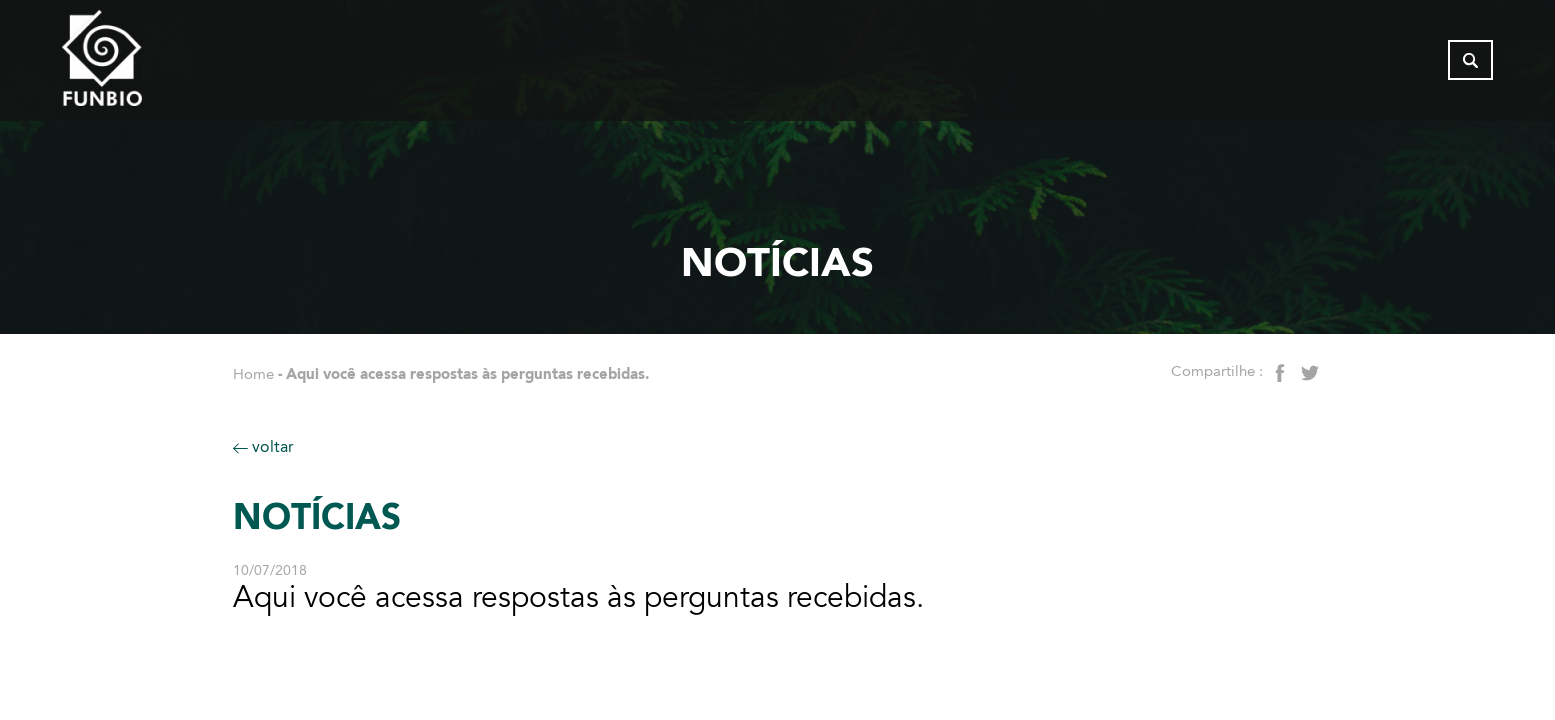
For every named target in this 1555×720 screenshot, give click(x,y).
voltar (263, 446)
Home (253, 374)
